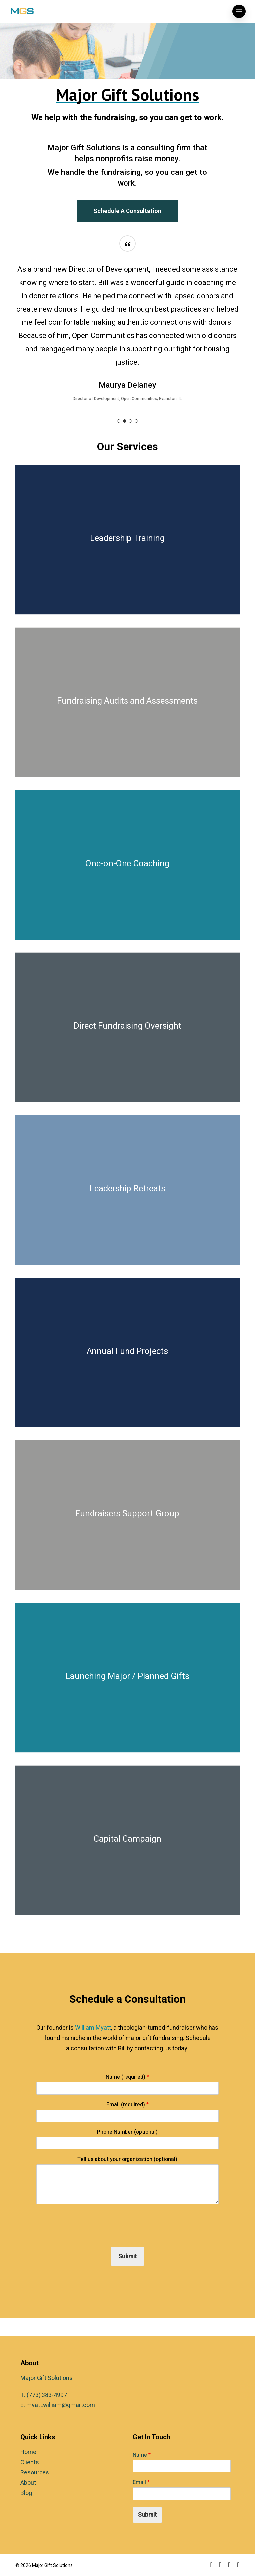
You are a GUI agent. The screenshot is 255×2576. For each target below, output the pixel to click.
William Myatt (93, 2027)
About (28, 2482)
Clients (29, 2462)
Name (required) (127, 2077)
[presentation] (86, 2236)
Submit (127, 2256)
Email (141, 2482)
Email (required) (127, 2104)
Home (28, 2452)
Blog (26, 2493)
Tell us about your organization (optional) (127, 2159)
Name (142, 2455)
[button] (239, 11)
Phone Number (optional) (127, 2132)
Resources (34, 2472)
